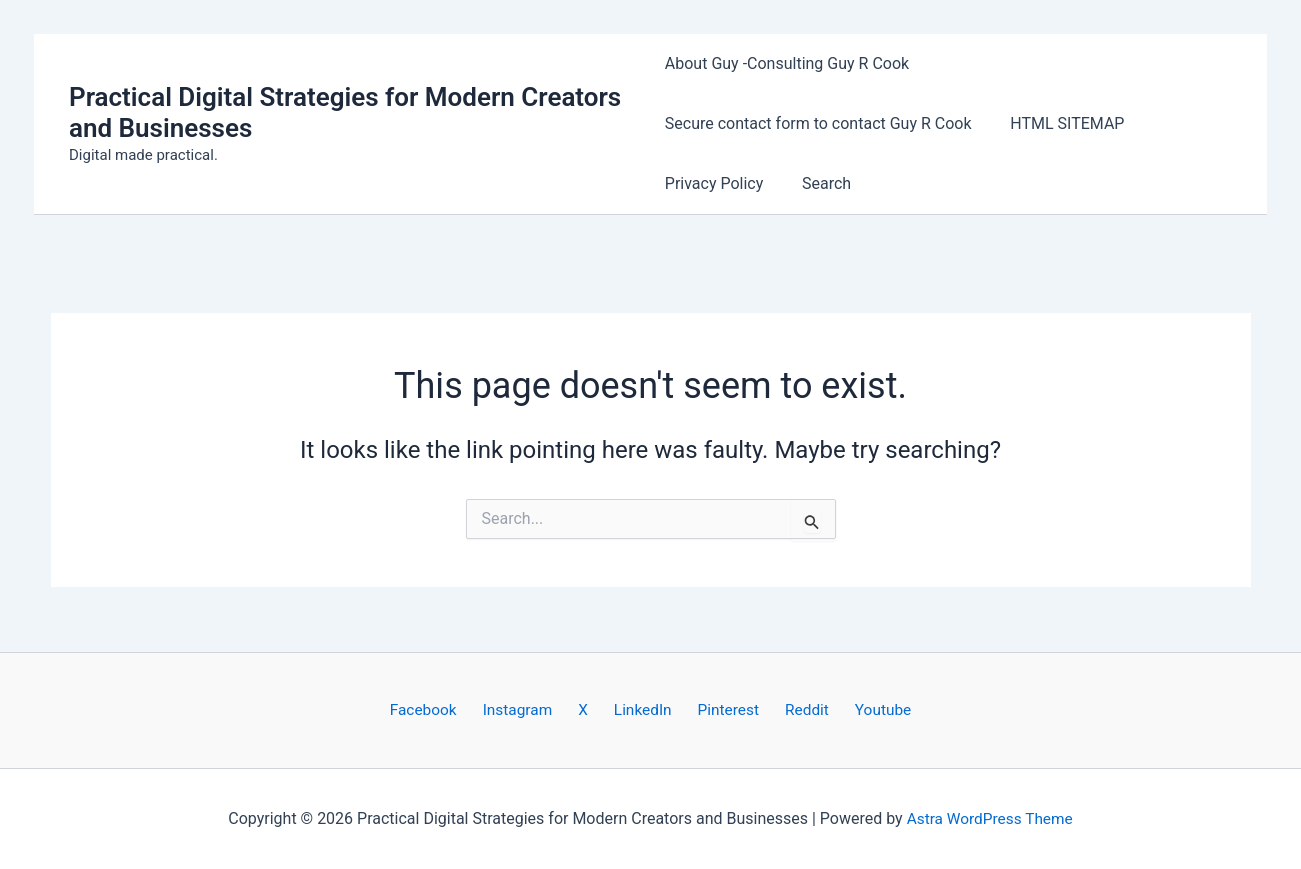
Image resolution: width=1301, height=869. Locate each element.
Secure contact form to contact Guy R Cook (818, 123)
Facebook (447, 709)
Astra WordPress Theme (989, 818)
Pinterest (720, 709)
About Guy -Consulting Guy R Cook (787, 63)
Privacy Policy (714, 183)
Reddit (791, 709)
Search (819, 183)
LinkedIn (642, 709)
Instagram (534, 709)
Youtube (859, 709)
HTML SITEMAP (1061, 123)
